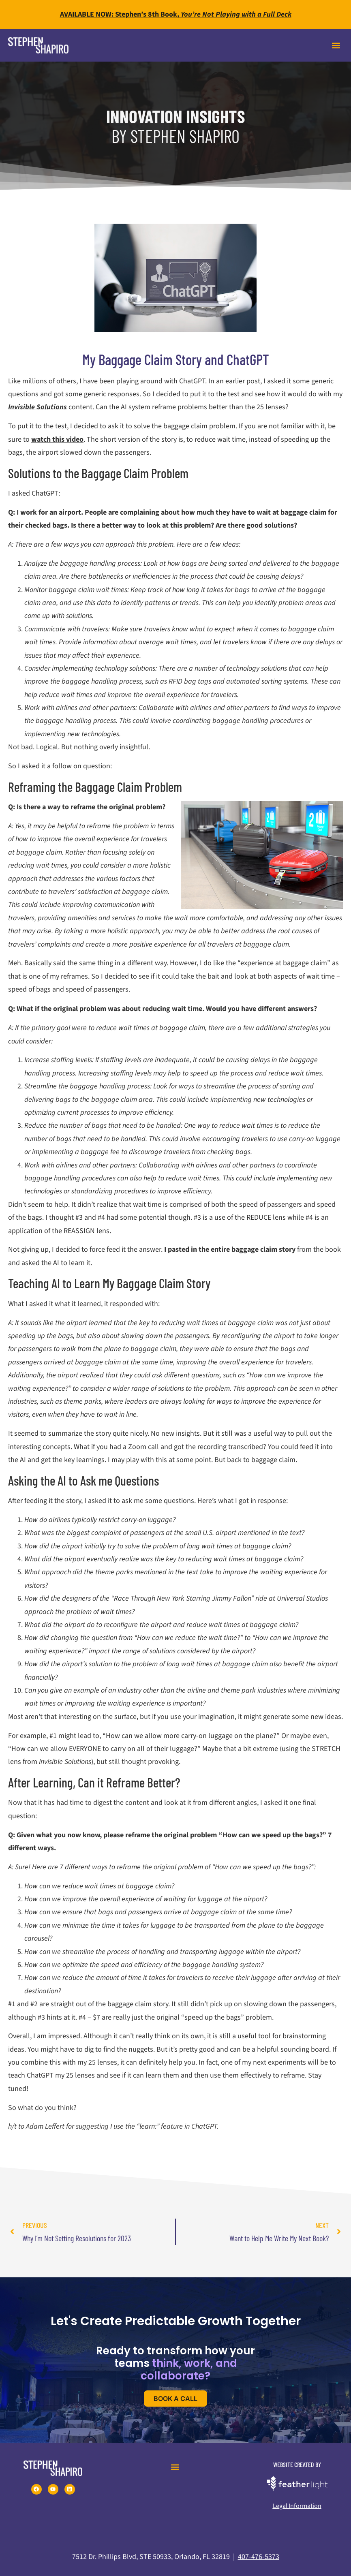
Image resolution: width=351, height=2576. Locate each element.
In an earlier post (234, 381)
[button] (336, 45)
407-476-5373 (258, 2557)
